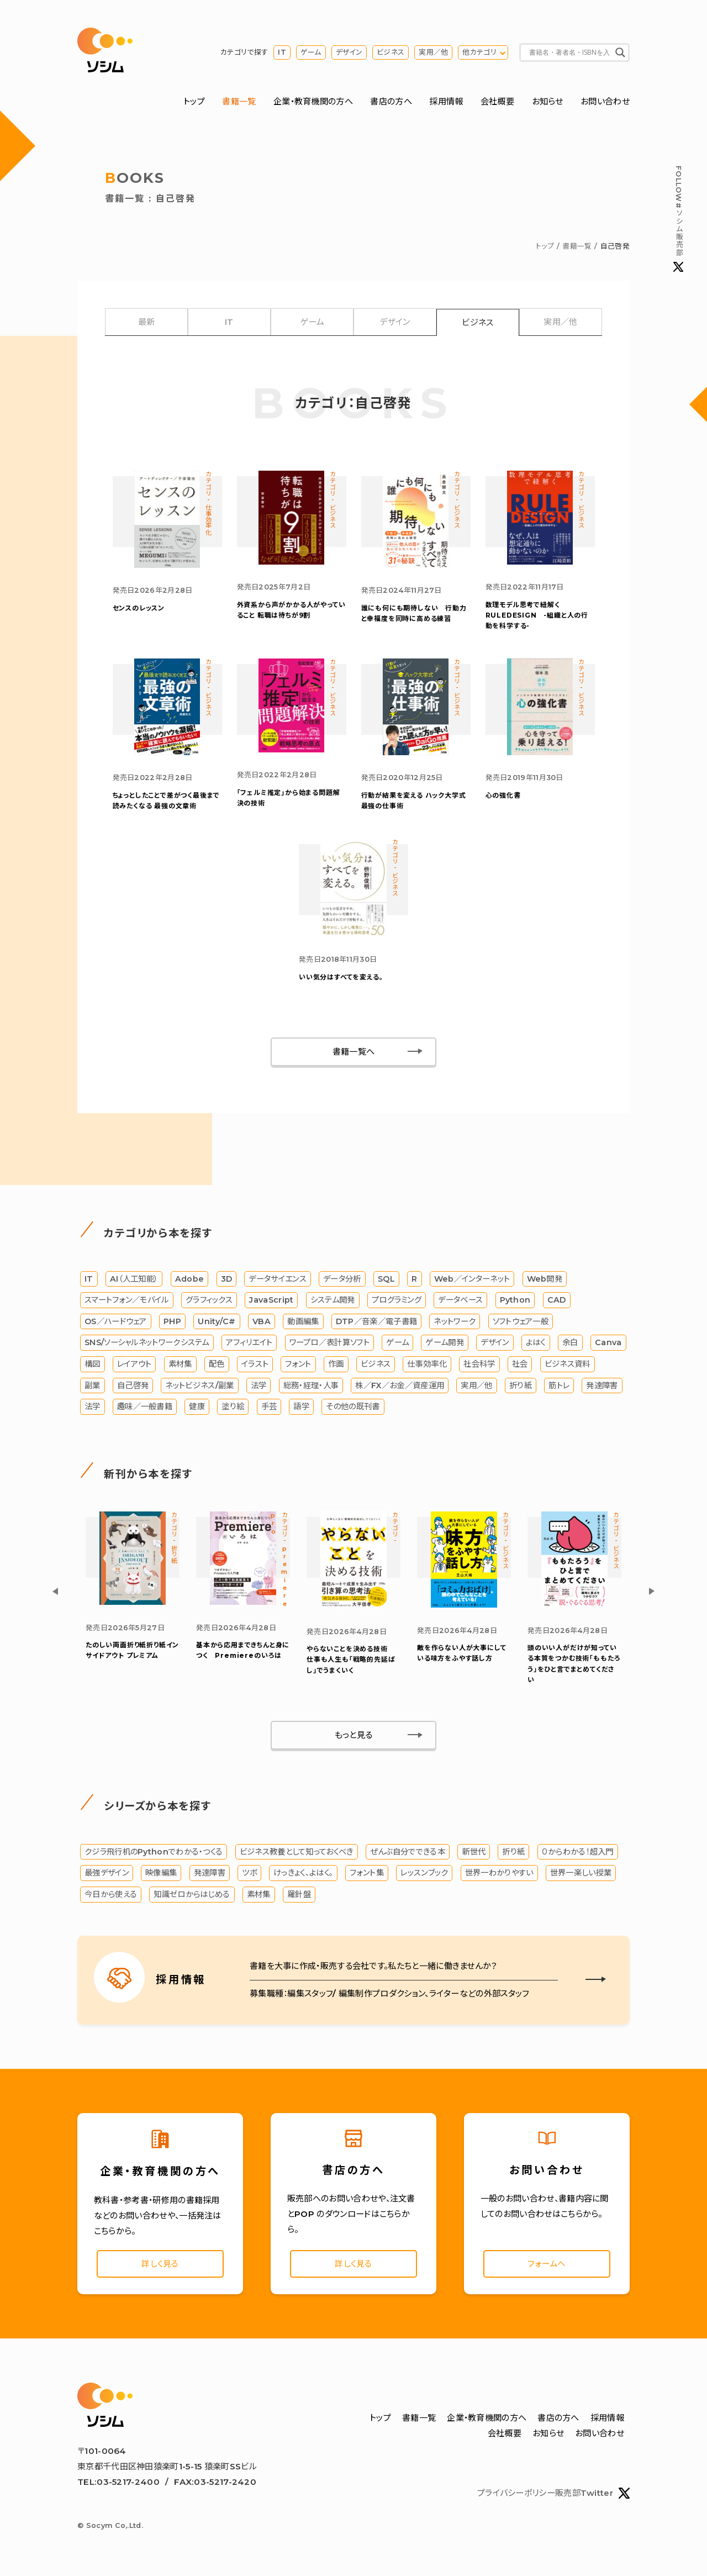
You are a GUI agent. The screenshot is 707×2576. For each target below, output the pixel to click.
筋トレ (558, 1386)
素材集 (180, 1364)
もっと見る (354, 1735)
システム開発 (332, 1300)
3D (227, 1279)
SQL (386, 1279)
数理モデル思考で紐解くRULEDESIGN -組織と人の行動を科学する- (537, 615)
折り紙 (520, 1386)
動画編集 (303, 1322)
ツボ (249, 1873)
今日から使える (111, 1895)
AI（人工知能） (134, 1279)
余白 (570, 1343)
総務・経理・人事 (311, 1386)
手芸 (269, 1407)
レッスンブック (424, 1873)
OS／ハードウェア (116, 1322)
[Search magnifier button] (620, 52)
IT (282, 52)
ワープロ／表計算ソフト (329, 1343)
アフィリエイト (249, 1343)
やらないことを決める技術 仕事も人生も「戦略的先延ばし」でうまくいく (351, 1659)
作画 (336, 1364)
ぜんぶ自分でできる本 (407, 1852)
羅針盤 (299, 1895)
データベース (460, 1300)
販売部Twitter (592, 2495)
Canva (608, 1343)
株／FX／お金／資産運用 (399, 1386)
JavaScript (271, 1300)
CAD (556, 1300)
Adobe (189, 1279)
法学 (259, 1386)
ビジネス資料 (567, 1364)
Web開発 (545, 1279)
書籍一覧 (239, 101)
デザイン (349, 52)
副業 (93, 1386)
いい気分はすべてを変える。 (341, 977)
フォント (298, 1364)
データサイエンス (277, 1279)
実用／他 (433, 52)
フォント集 (367, 1873)
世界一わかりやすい (499, 1873)
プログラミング (396, 1300)
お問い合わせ (605, 101)
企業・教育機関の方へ (313, 101)
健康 (197, 1407)
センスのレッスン (139, 608)
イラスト (254, 1364)
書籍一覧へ (354, 1052)
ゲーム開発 (444, 1343)
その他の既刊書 (352, 1407)
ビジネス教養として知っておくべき (297, 1852)
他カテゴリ (479, 52)
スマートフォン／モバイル (127, 1300)
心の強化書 (503, 795)
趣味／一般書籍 (144, 1407)
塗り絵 (232, 1407)
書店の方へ (391, 101)
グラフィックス (209, 1300)
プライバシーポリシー (516, 2495)
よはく (536, 1343)
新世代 (474, 1852)
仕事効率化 (427, 1364)
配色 (217, 1364)
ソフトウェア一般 (520, 1322)
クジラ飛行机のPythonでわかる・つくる (154, 1852)
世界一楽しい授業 (580, 1873)
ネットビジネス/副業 (199, 1386)
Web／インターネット (472, 1279)
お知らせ (547, 101)
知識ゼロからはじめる (192, 1895)
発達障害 (602, 1386)
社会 (520, 1364)
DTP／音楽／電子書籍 (376, 1322)
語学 (301, 1407)
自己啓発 (133, 1386)
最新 (146, 322)
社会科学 (479, 1364)
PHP (172, 1322)
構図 (93, 1364)
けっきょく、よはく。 (303, 1873)
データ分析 (342, 1279)
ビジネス (390, 52)
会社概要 (497, 101)
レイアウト (134, 1364)
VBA (261, 1322)
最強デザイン (107, 1873)
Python (515, 1300)
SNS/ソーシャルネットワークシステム (147, 1343)
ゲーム (310, 52)
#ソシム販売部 (678, 219)
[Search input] (569, 52)
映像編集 (161, 1873)
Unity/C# (216, 1322)
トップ (194, 101)
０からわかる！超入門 (578, 1852)
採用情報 (446, 101)
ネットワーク (455, 1322)
